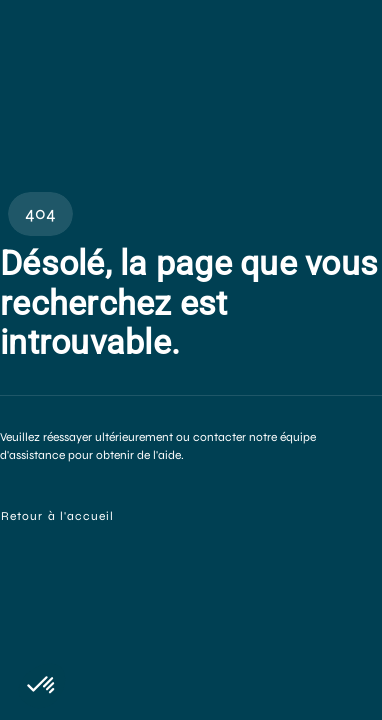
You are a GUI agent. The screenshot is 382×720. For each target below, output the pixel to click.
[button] (42, 686)
